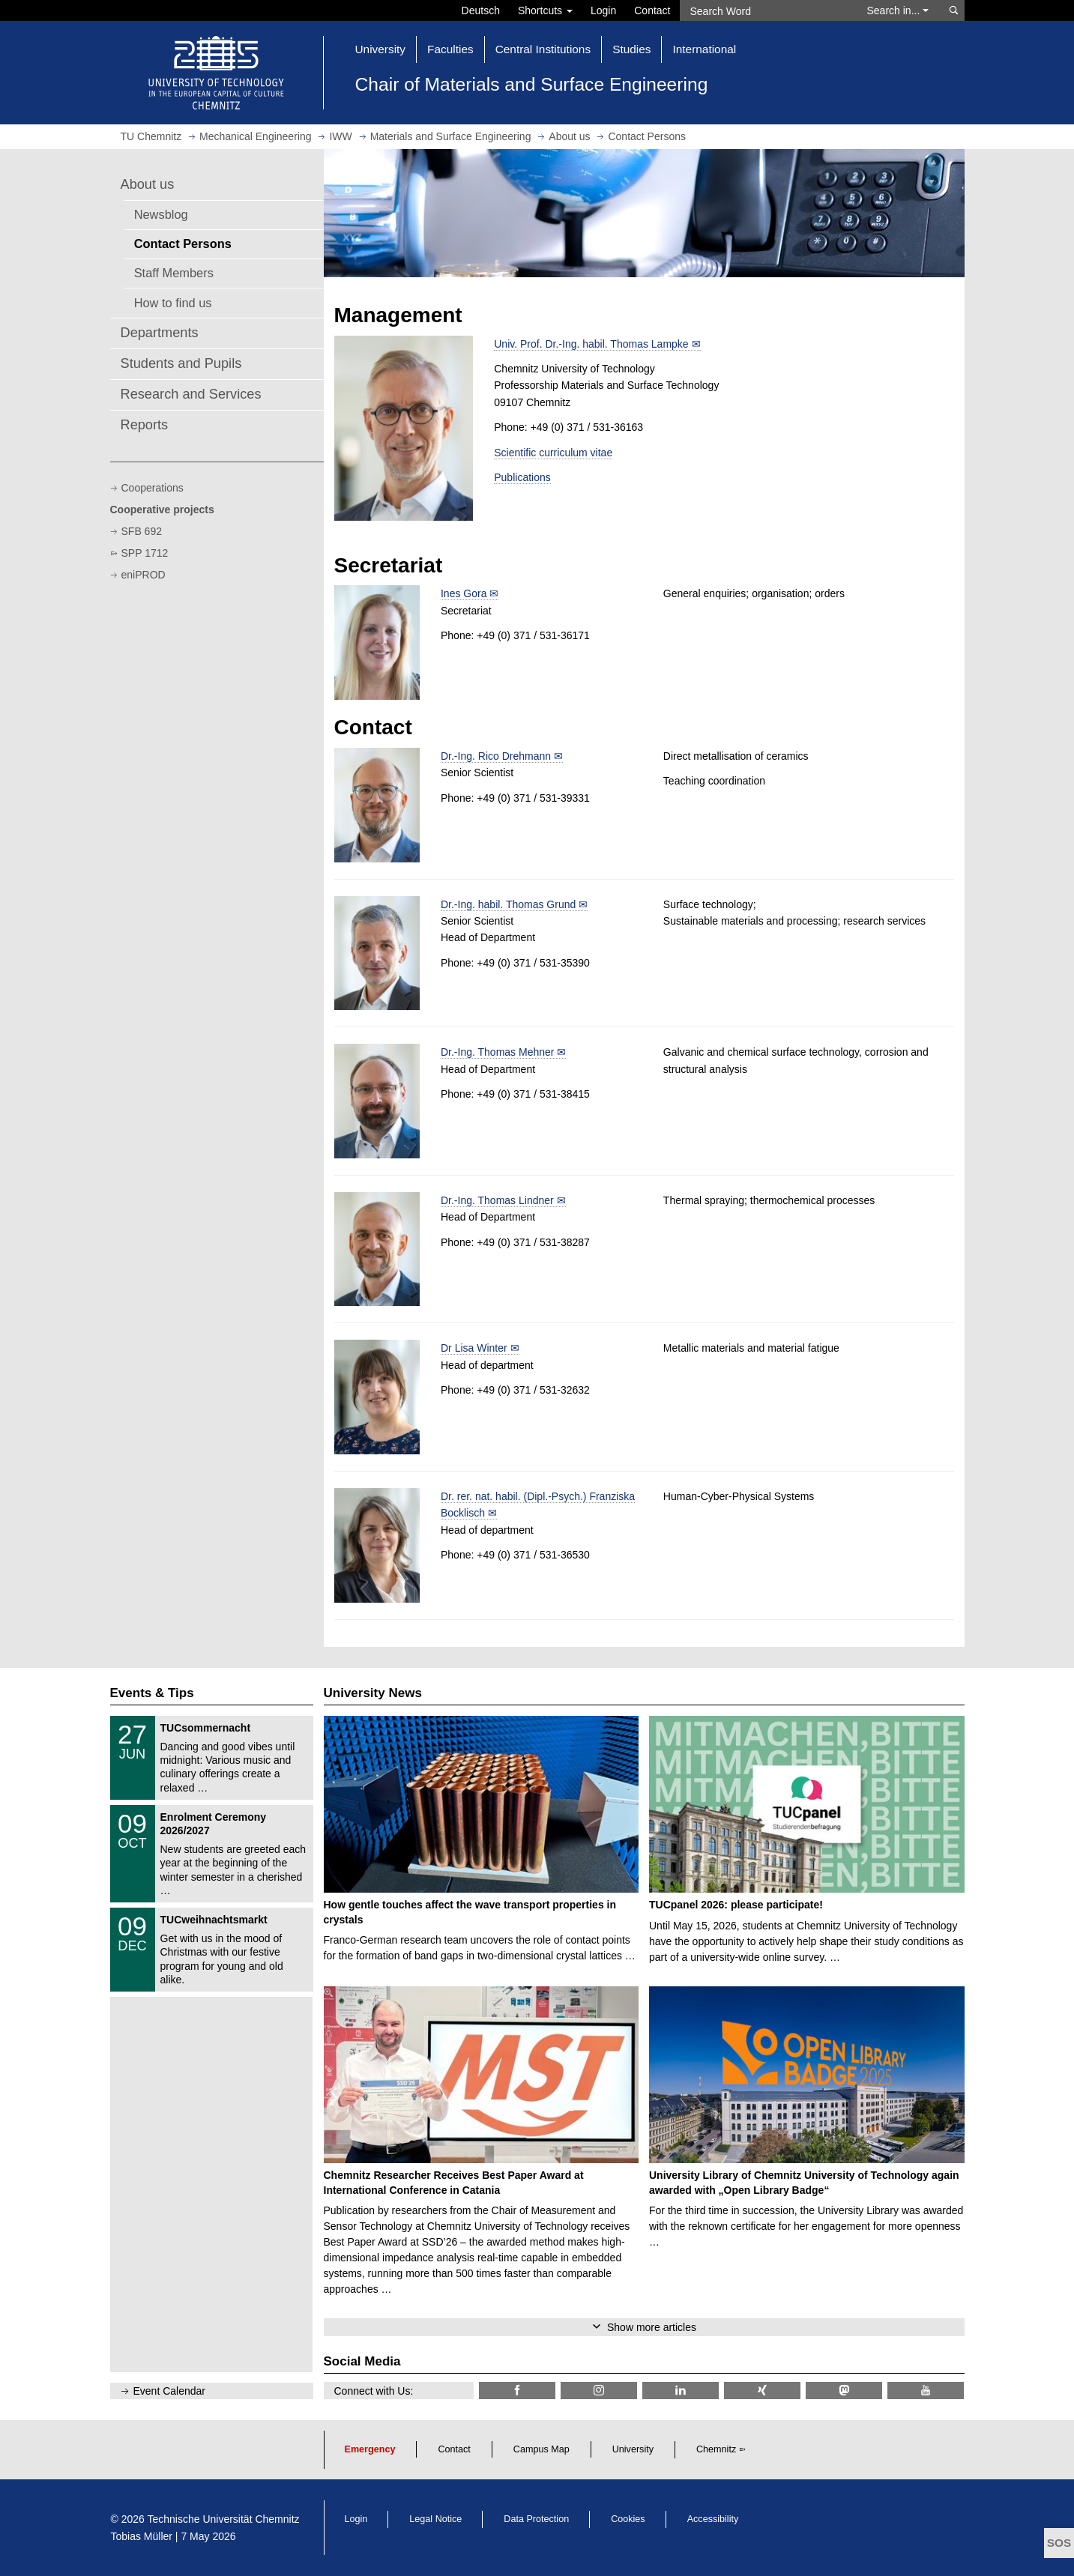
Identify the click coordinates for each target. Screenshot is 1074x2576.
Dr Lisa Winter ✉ (480, 1348)
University (633, 2449)
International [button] (704, 49)
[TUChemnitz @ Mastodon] (844, 2390)
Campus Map (541, 2449)
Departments (160, 332)
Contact (652, 10)
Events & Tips (152, 1693)
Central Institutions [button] (543, 49)
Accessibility (713, 2519)
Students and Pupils (181, 363)
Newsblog (161, 214)
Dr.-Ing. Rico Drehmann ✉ (502, 756)
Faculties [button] (450, 49)
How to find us (173, 302)
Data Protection (536, 2519)
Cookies (628, 2519)
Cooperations (152, 488)
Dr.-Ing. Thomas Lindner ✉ (503, 1200)
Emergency (370, 2449)
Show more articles (651, 2327)
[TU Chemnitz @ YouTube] (925, 2390)
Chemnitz (716, 2449)
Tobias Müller (141, 2536)
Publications (522, 477)
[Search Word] (766, 10)
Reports (145, 424)
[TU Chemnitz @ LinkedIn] (680, 2390)
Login (603, 10)
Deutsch (481, 10)
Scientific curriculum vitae (553, 453)
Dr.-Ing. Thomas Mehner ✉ (503, 1052)
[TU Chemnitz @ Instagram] (599, 2390)
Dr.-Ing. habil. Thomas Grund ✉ (514, 904)
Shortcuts (545, 10)
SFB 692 (141, 531)
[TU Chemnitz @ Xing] (762, 2390)
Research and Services (191, 394)
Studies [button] (631, 49)
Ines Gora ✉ (469, 593)
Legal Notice (435, 2519)
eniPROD (143, 575)
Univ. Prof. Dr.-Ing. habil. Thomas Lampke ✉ (597, 344)
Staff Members (174, 272)
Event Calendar (169, 2391)
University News (373, 1693)
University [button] (380, 49)
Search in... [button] (898, 10)
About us (148, 184)
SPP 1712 (145, 553)
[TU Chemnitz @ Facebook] (517, 2390)
